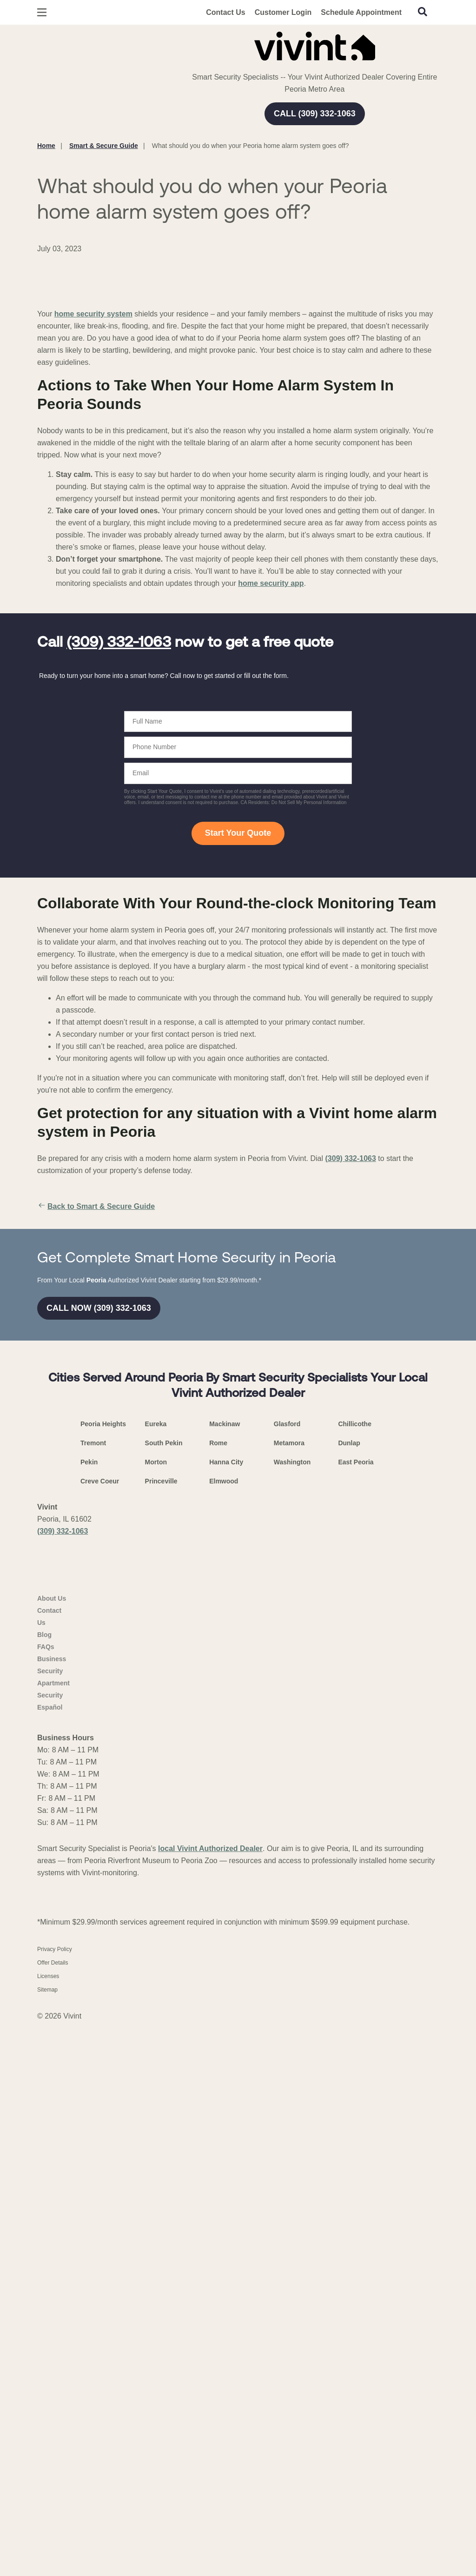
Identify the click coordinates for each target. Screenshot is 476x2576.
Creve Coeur (99, 1998)
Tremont (93, 1960)
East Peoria (355, 1979)
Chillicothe (354, 1941)
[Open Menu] (41, 12)
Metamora (289, 1960)
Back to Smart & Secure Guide (96, 1421)
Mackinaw (224, 1941)
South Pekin (164, 1960)
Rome (218, 1960)
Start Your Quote (238, 1048)
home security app (271, 799)
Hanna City (226, 1979)
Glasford (287, 1941)
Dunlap (349, 1960)
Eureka (156, 1941)
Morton (156, 1979)
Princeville (161, 1998)
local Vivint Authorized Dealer (210, 2402)
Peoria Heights (103, 1941)
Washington (292, 1979)
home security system (93, 529)
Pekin (89, 1979)
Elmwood (223, 1998)
